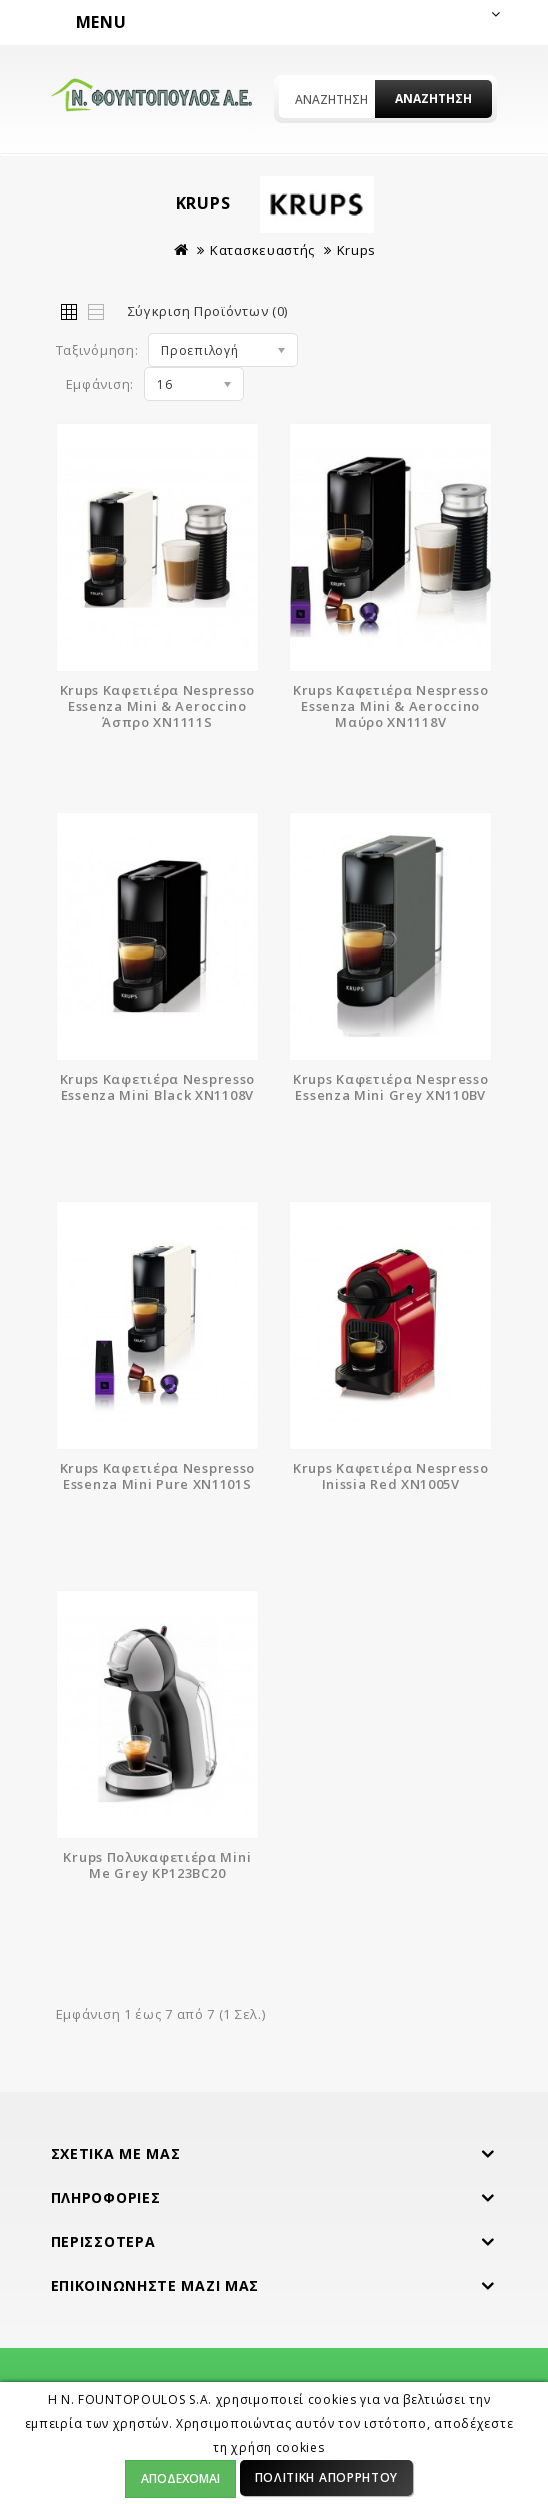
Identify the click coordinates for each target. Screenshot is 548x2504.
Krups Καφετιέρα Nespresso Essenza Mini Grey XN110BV (391, 1087)
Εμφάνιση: (100, 384)
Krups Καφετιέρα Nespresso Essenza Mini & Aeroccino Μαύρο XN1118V (391, 706)
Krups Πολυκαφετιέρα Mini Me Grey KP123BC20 (157, 1865)
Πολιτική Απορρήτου (327, 2477)
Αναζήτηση (433, 98)
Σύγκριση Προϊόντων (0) (208, 311)
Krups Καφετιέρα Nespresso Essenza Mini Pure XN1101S (158, 1476)
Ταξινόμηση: (97, 350)
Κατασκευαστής (262, 250)
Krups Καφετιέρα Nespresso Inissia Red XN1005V (391, 1476)
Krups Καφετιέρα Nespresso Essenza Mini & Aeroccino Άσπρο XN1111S (158, 706)
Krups (357, 250)
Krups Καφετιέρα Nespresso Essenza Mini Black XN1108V (158, 1087)
